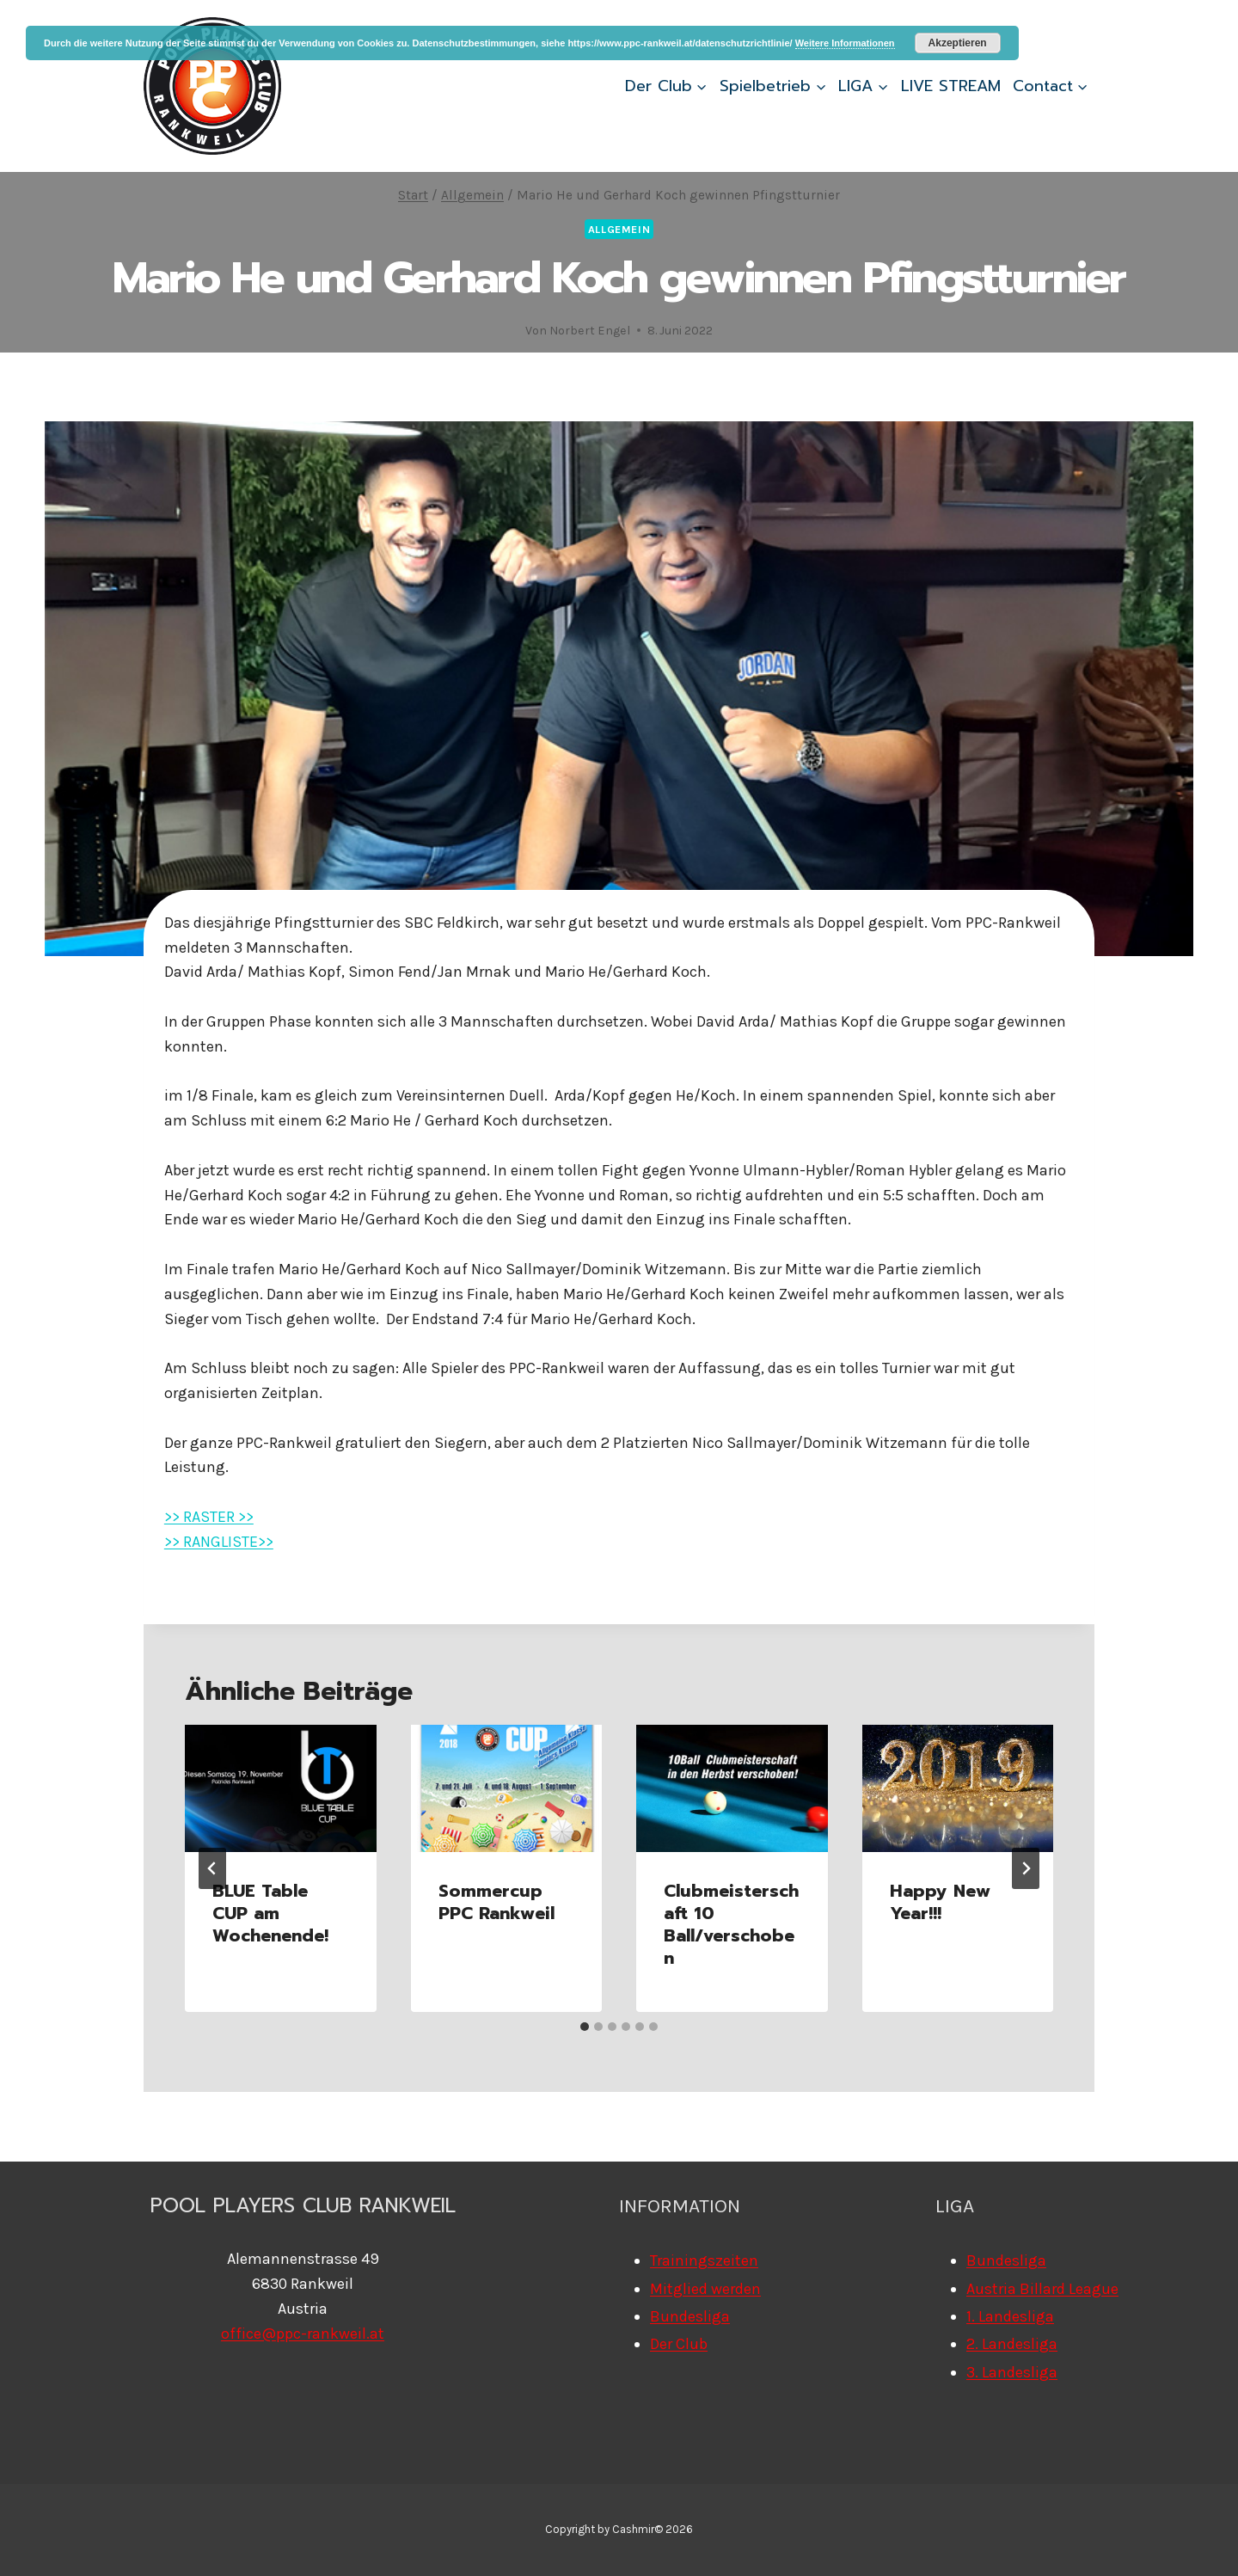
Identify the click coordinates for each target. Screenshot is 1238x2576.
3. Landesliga (1011, 2372)
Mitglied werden (705, 2288)
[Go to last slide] (212, 1868)
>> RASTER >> (209, 1516)
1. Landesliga (1010, 2316)
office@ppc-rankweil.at (302, 2333)
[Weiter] (1025, 1868)
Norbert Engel (589, 330)
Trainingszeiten (704, 2260)
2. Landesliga (1011, 2343)
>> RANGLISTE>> (218, 1541)
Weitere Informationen (845, 43)
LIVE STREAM (951, 86)
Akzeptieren (958, 43)
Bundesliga (690, 2316)
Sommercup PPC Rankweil (496, 1902)
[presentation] (281, 1788)
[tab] (584, 2026)
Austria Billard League (1042, 2288)
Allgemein (619, 229)
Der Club (679, 2343)
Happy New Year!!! (940, 1902)
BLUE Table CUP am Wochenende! (270, 1913)
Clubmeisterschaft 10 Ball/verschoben (731, 1924)
